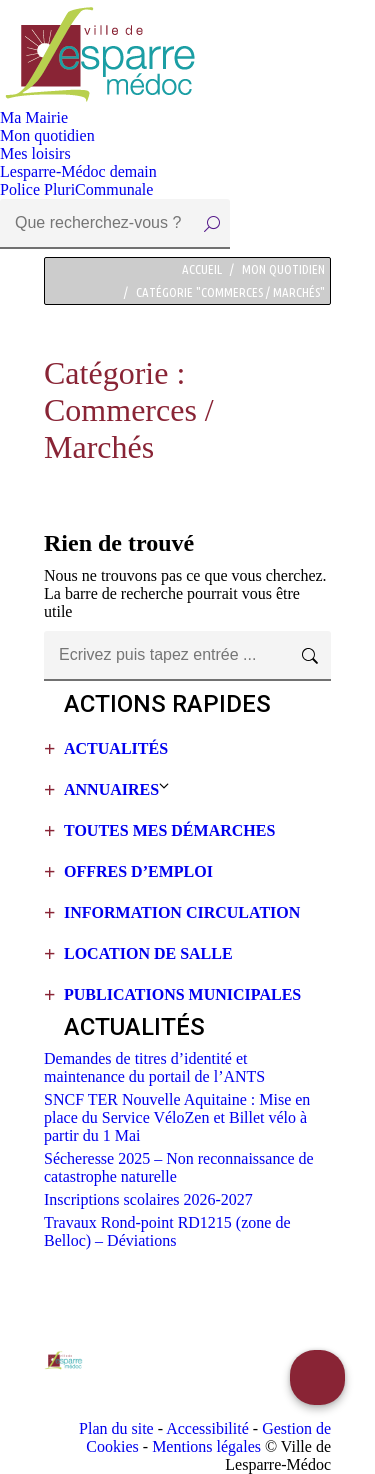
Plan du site (116, 1428)
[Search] (115, 224)
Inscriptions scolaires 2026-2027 (148, 1199)
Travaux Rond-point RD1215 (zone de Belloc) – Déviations (167, 1231)
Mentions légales (206, 1446)
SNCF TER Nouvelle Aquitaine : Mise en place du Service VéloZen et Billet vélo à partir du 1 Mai (177, 1117)
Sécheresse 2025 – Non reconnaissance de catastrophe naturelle (179, 1167)
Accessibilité (207, 1428)
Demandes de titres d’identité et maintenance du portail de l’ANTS (154, 1067)
